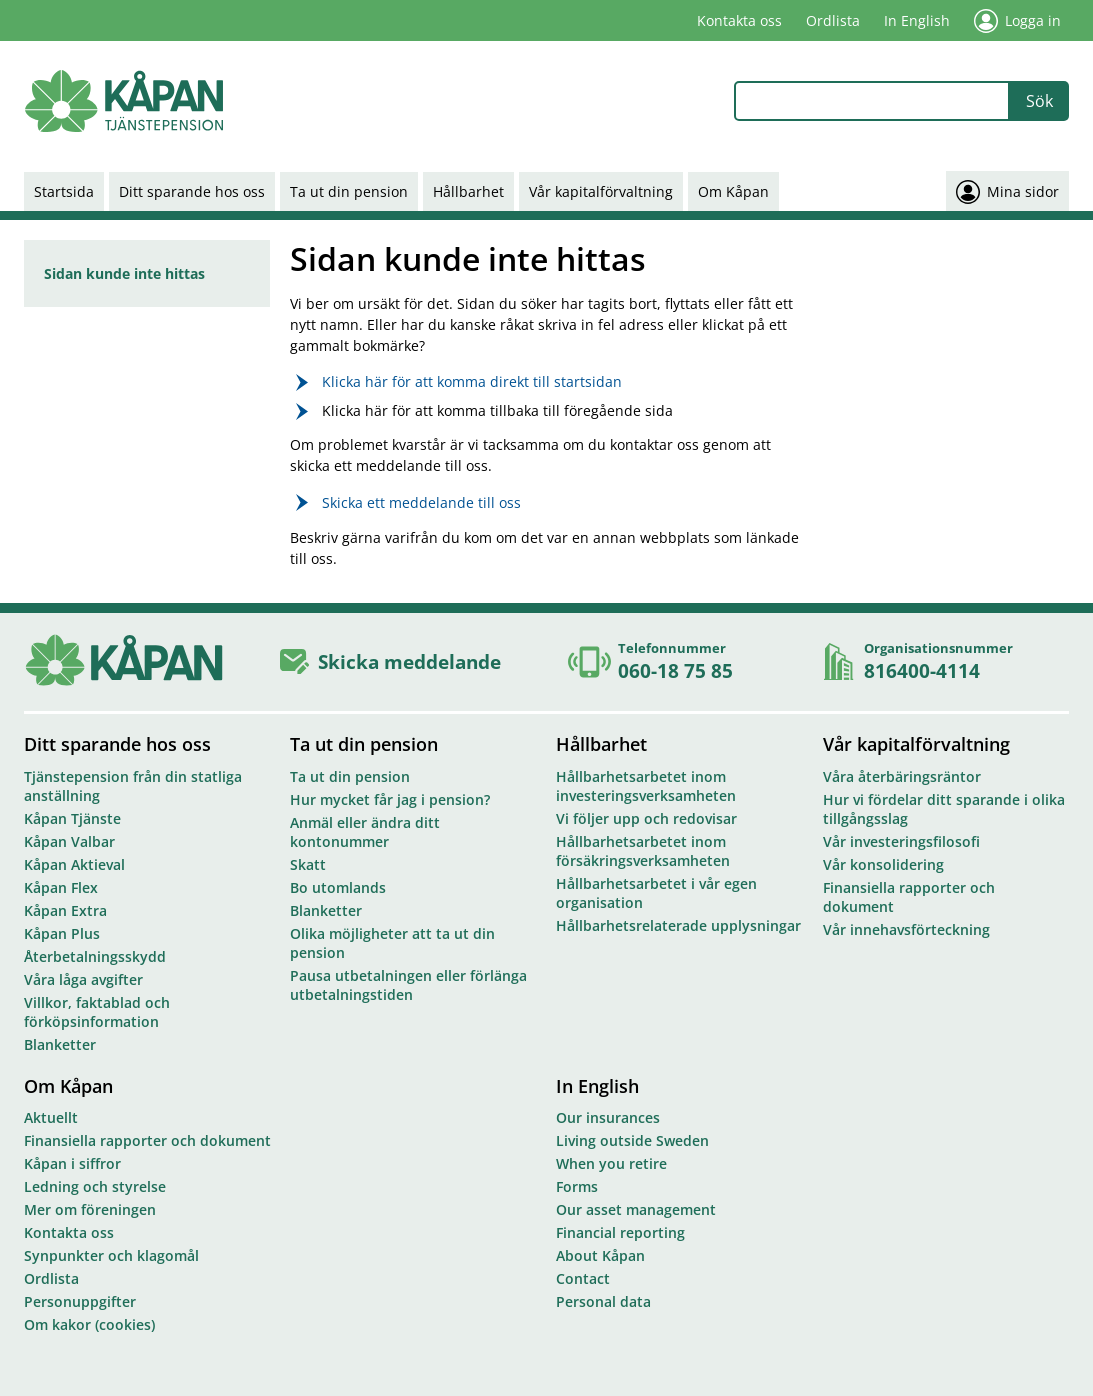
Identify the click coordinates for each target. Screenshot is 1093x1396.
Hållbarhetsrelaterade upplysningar (678, 925)
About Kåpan (600, 1255)
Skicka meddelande (409, 661)
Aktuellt (51, 1117)
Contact (583, 1278)
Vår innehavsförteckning (906, 929)
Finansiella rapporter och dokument (909, 897)
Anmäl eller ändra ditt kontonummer (365, 832)
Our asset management (636, 1209)
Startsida (64, 191)
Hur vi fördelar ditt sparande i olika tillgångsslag (944, 809)
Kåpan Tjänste (72, 818)
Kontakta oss (739, 20)
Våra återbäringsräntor (902, 776)
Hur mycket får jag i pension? (390, 799)
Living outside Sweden (632, 1140)
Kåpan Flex (61, 887)
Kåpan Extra (65, 910)
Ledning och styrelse (95, 1186)
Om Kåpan (733, 191)
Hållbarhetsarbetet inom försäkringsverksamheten (643, 851)
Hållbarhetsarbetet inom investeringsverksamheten (646, 786)
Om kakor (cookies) (89, 1324)
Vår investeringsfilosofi (901, 841)
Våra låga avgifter (83, 979)
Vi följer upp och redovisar (646, 818)
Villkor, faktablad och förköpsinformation (97, 1012)
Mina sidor (1007, 191)
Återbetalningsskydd (95, 956)
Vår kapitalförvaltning (601, 191)
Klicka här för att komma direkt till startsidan (472, 381)
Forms (577, 1186)
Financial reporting (620, 1232)
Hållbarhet (468, 191)
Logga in (1017, 21)
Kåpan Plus (62, 933)
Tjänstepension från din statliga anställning (133, 786)
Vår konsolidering (883, 864)
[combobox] (872, 101)
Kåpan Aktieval (74, 864)
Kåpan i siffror (72, 1163)
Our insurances (608, 1117)
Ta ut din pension (349, 191)
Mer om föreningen (90, 1209)
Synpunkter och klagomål (111, 1255)
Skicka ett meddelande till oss (421, 502)
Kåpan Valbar (69, 841)
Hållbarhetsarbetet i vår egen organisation (656, 893)
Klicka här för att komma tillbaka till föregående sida (497, 410)
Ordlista (833, 20)
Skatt (308, 864)
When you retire (611, 1163)
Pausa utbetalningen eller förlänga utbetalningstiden (408, 985)
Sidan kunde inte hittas (124, 273)
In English (917, 20)
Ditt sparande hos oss (192, 191)
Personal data (603, 1301)
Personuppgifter (80, 1301)
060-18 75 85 (675, 670)
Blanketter (60, 1044)
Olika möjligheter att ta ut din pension (392, 943)
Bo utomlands (338, 887)
